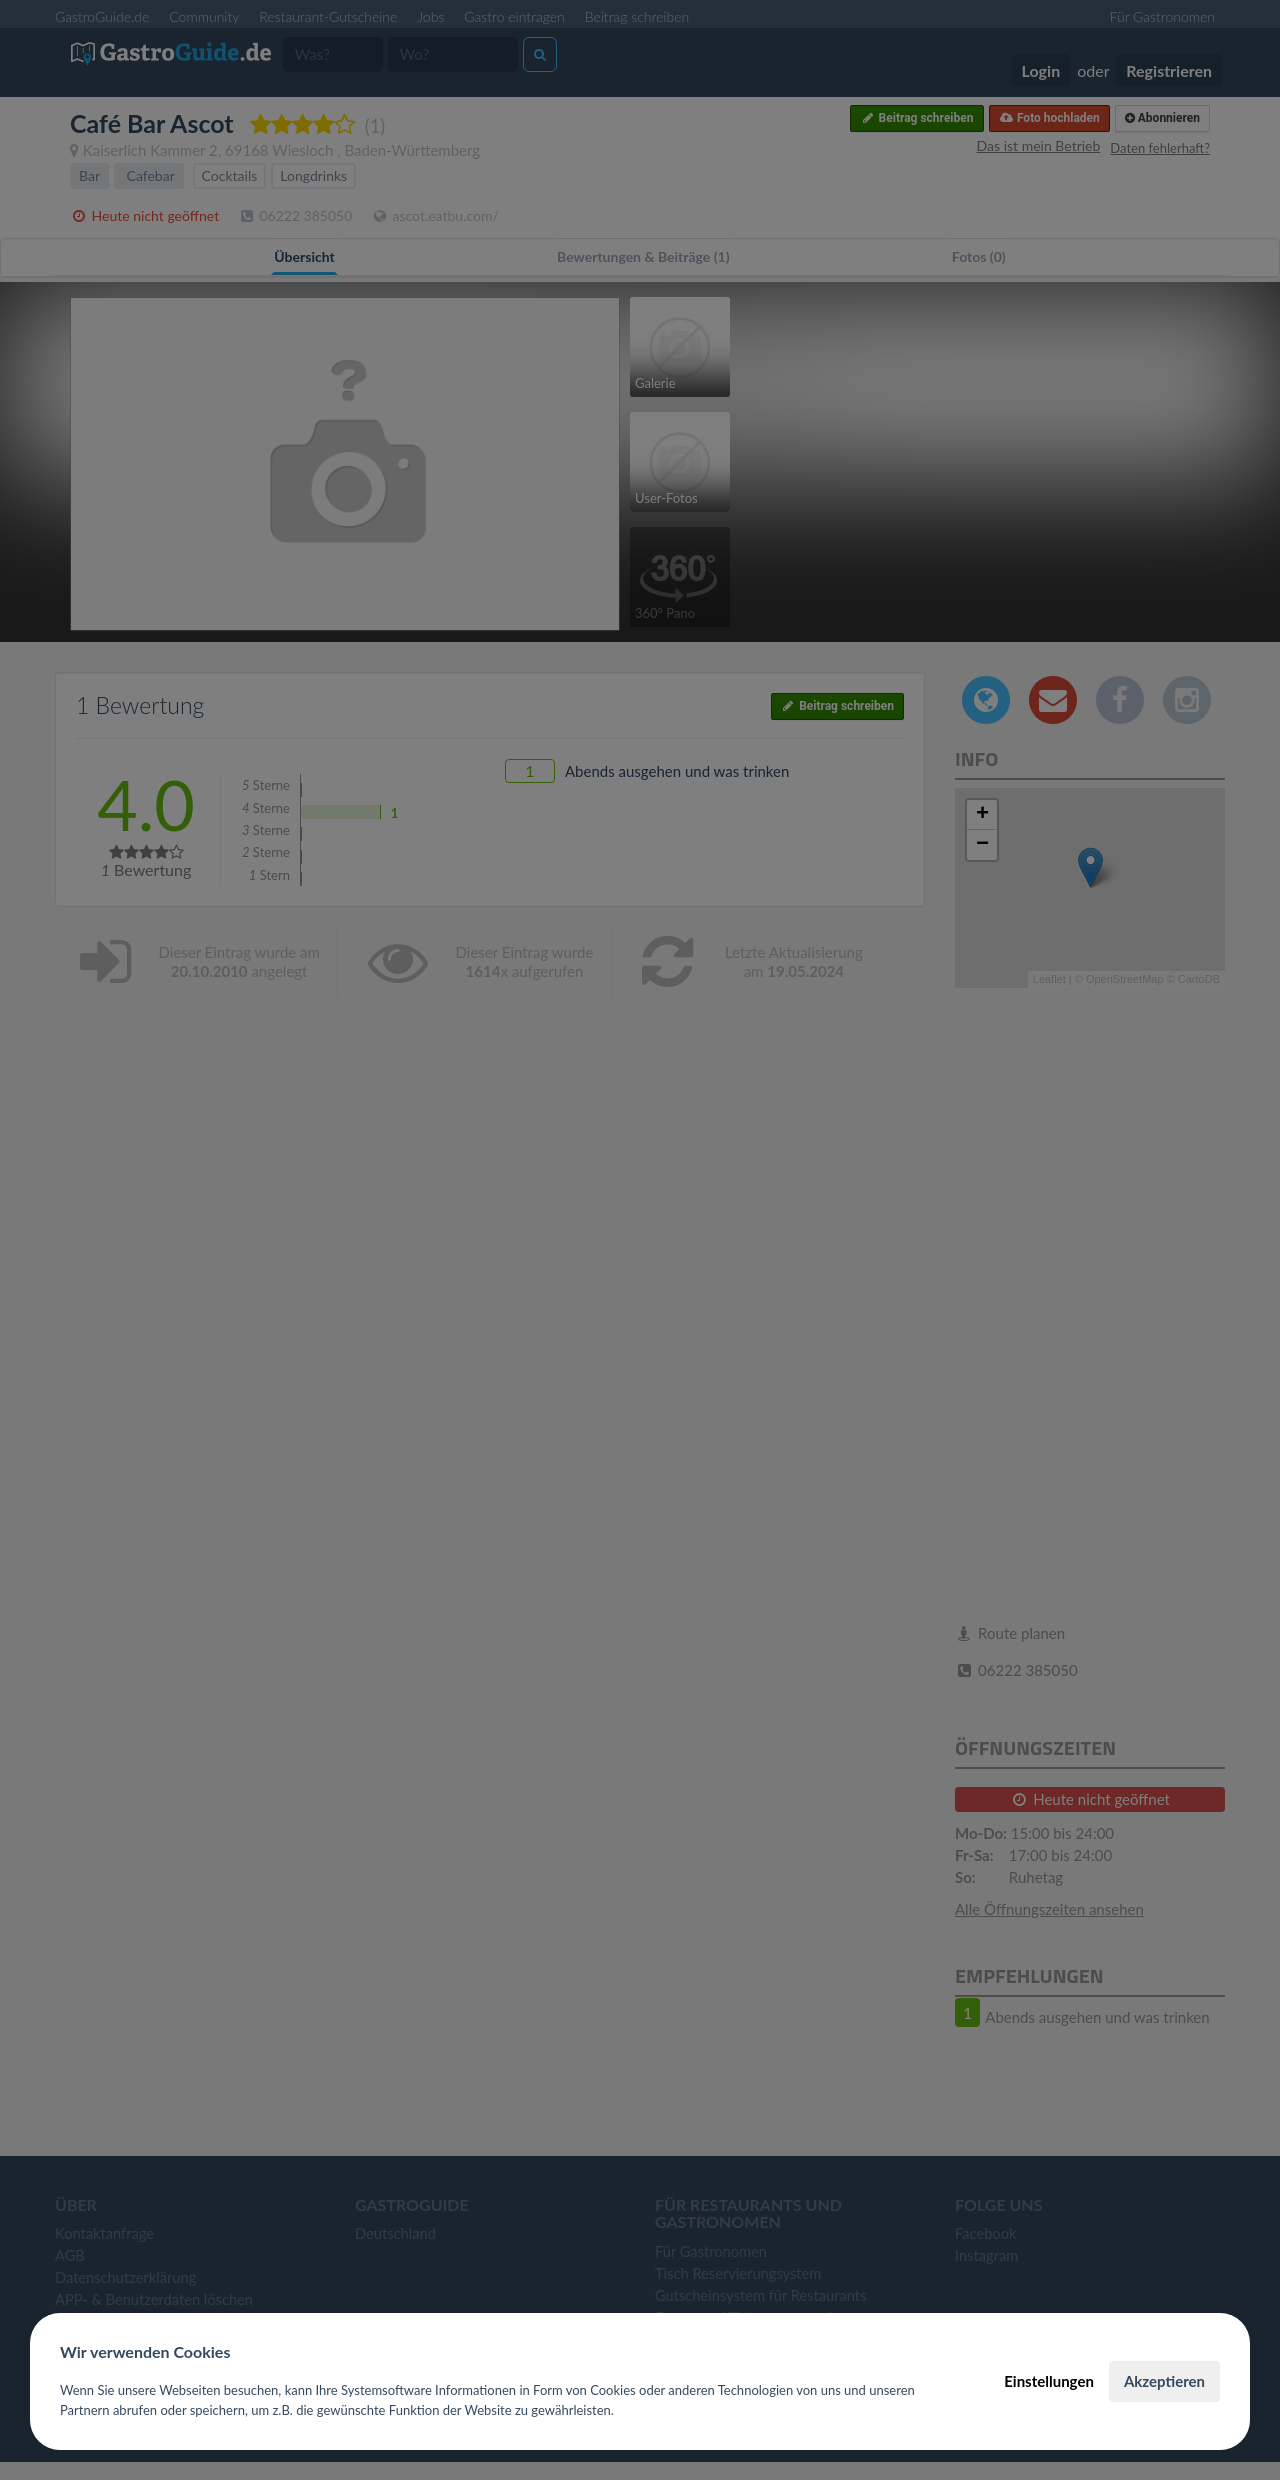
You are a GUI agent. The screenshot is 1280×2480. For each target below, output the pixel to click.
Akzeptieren (1164, 2381)
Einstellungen (1049, 2381)
